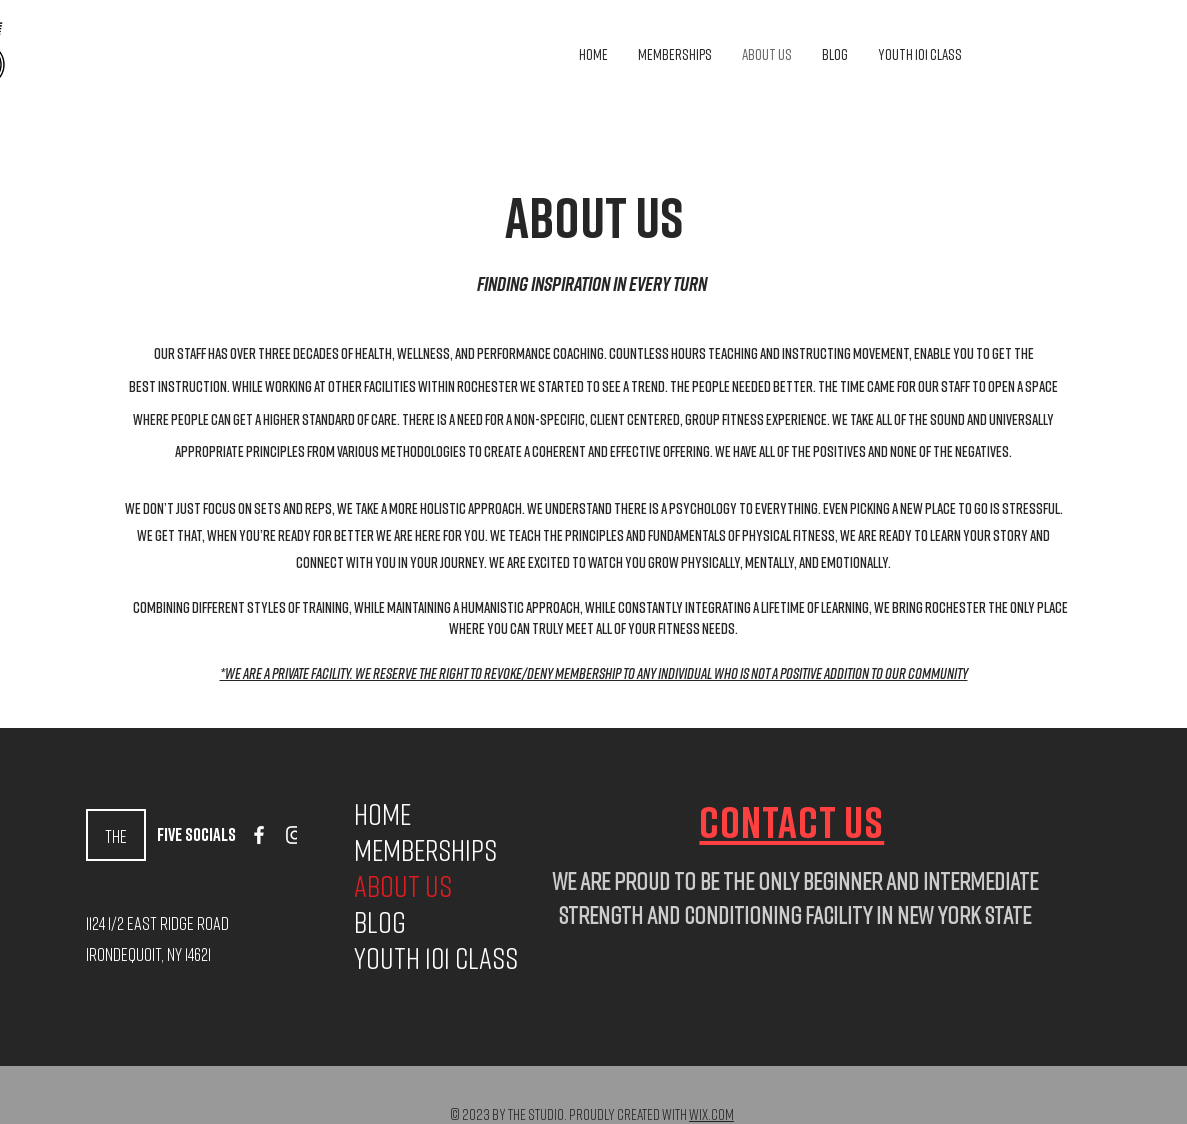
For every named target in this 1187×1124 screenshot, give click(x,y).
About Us (403, 886)
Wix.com (711, 1114)
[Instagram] (295, 835)
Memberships (414, 850)
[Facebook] (259, 835)
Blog (380, 922)
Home (382, 814)
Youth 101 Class (414, 958)
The (116, 836)
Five (171, 834)
